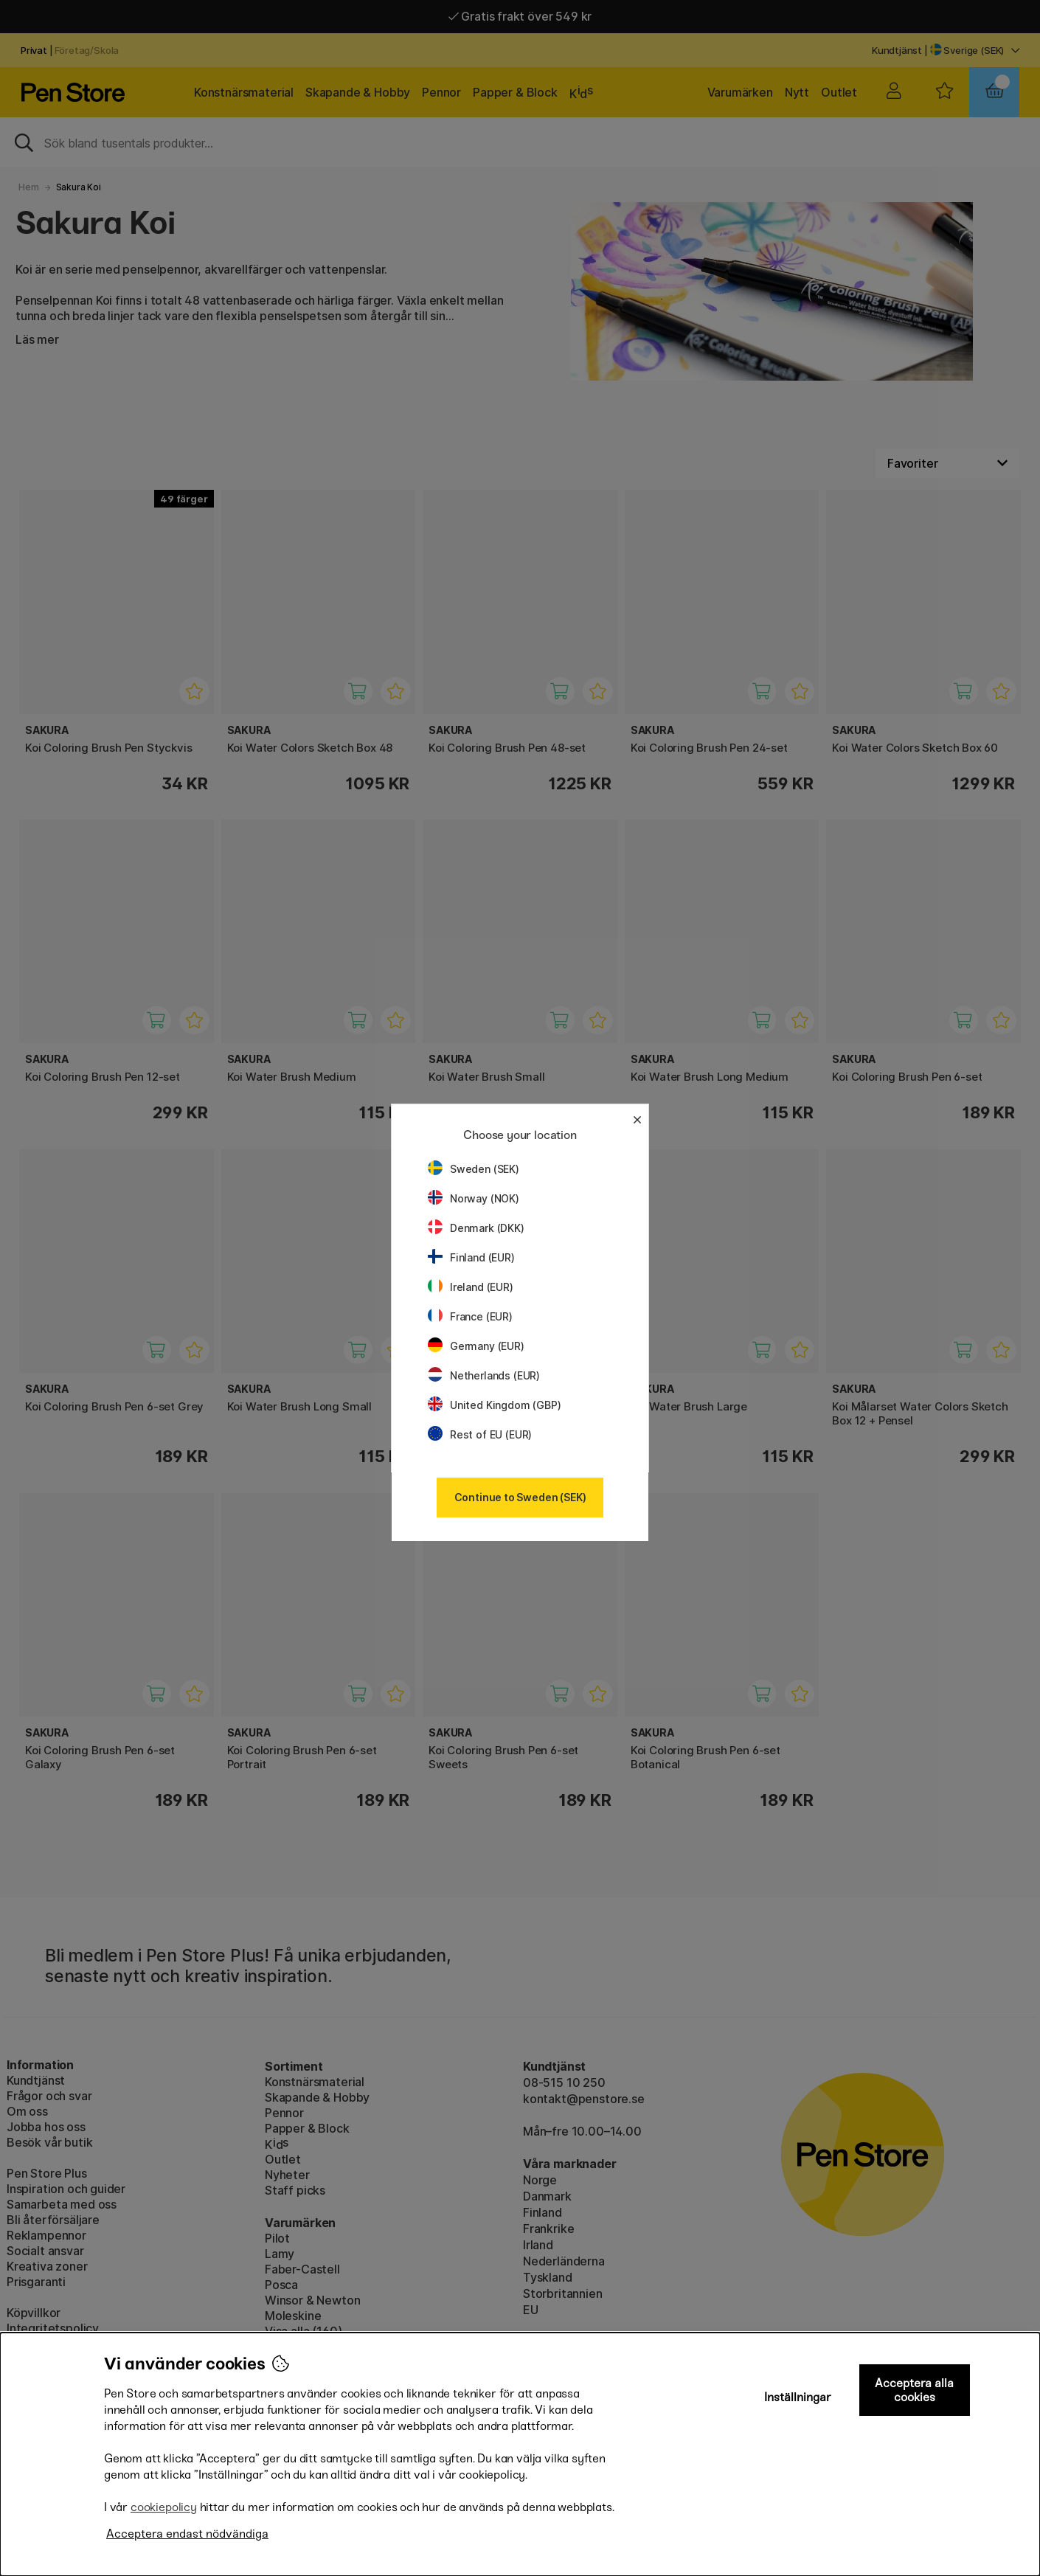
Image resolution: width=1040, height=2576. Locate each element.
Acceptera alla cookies (914, 2390)
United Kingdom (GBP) (494, 1405)
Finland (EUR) (471, 1257)
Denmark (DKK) (476, 1228)
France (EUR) (470, 1316)
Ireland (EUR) (470, 1287)
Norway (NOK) (473, 1198)
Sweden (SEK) (473, 1169)
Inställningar (797, 2397)
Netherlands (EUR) (484, 1375)
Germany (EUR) (476, 1346)
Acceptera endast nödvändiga (187, 2534)
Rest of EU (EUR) (480, 1434)
